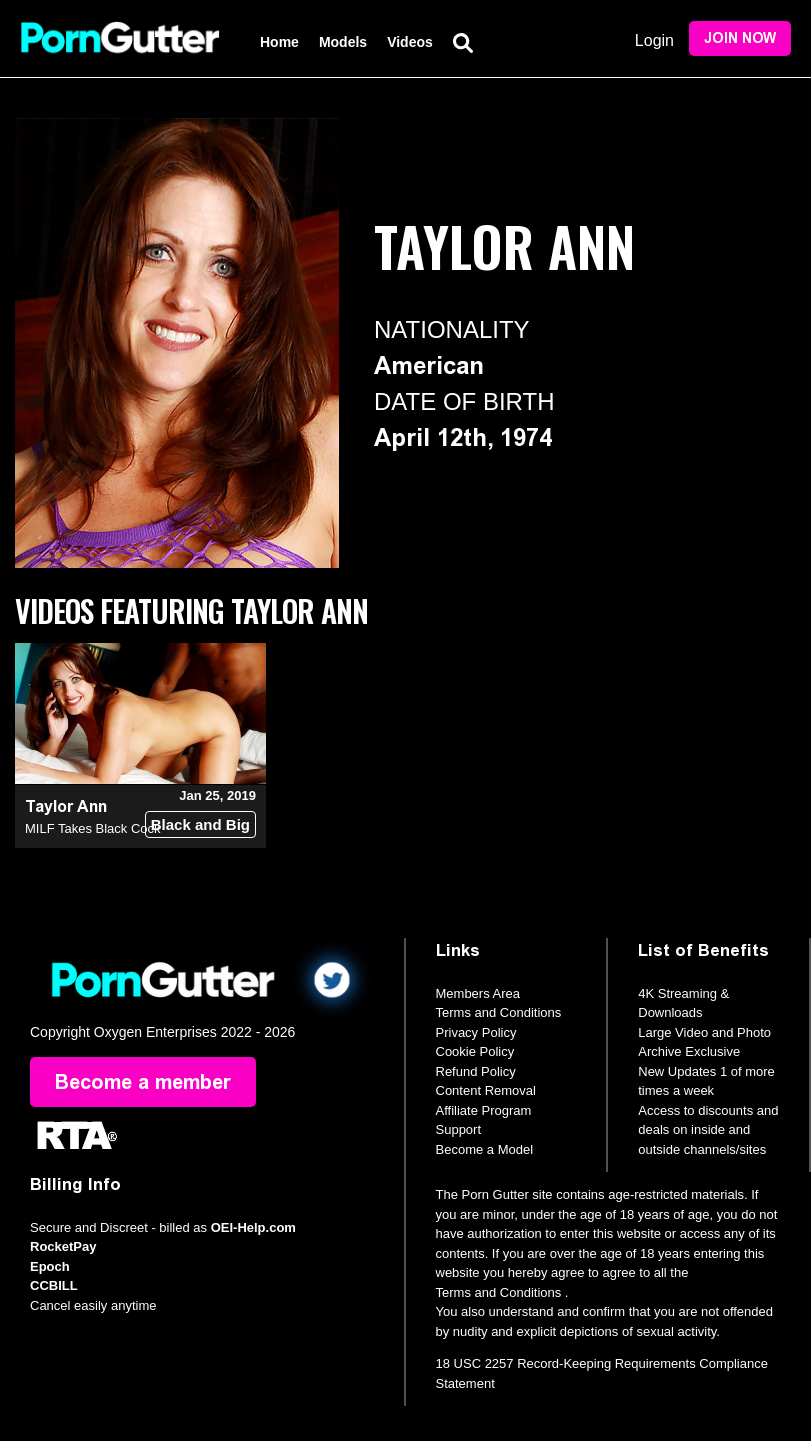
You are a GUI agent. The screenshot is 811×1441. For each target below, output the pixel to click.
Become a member (143, 1082)
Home (279, 42)
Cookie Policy (475, 1051)
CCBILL (54, 1285)
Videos (410, 42)
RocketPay (63, 1246)
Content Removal (486, 1090)
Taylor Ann (66, 806)
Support (459, 1129)
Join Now (740, 38)
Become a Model (485, 1149)
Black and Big (200, 824)
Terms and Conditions (499, 1012)
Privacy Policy (476, 1032)
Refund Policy (476, 1071)
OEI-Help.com (253, 1227)
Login (654, 40)
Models (343, 42)
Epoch (50, 1266)
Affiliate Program (484, 1110)
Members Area (478, 993)
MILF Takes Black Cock (93, 828)
